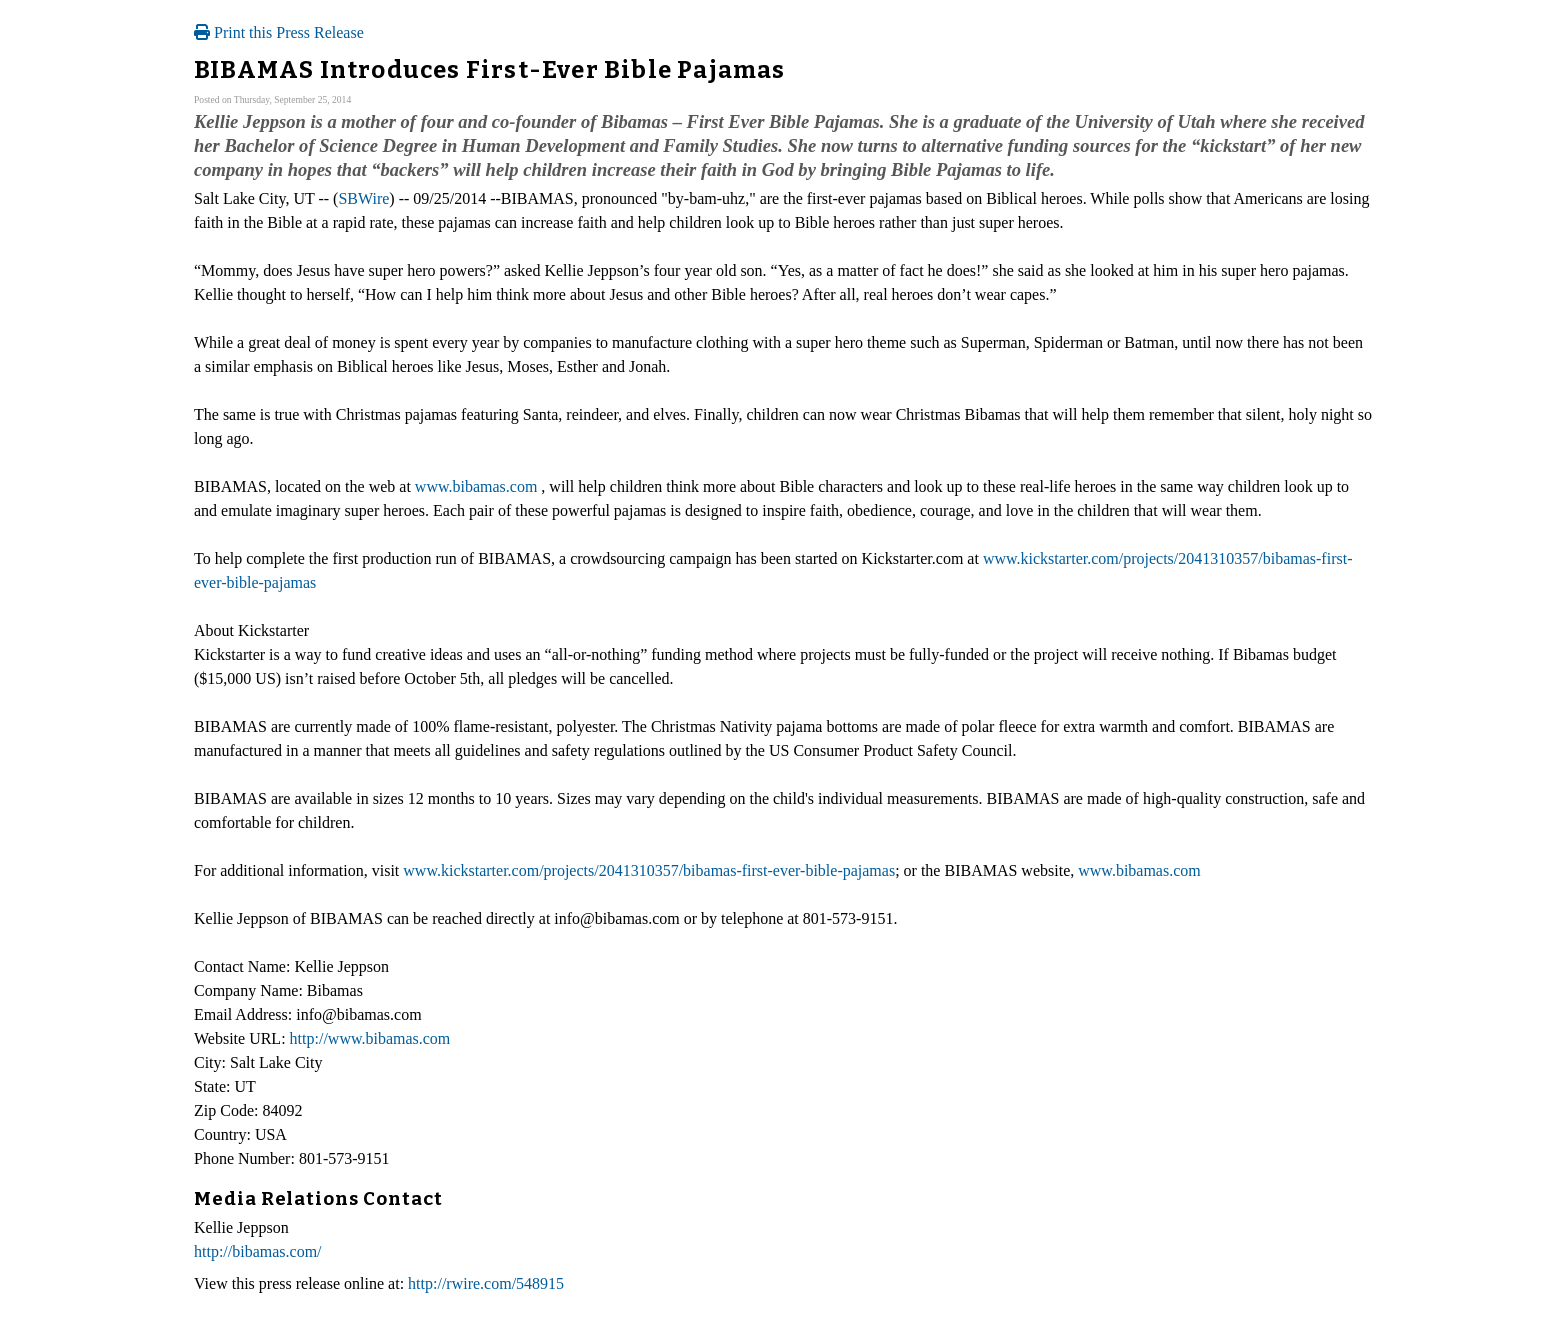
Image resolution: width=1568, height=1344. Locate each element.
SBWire (363, 198)
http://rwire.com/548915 (486, 1283)
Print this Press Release (279, 32)
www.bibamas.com (476, 486)
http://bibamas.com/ (258, 1251)
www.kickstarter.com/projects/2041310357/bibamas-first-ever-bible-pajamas (649, 870)
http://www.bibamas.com (370, 1038)
